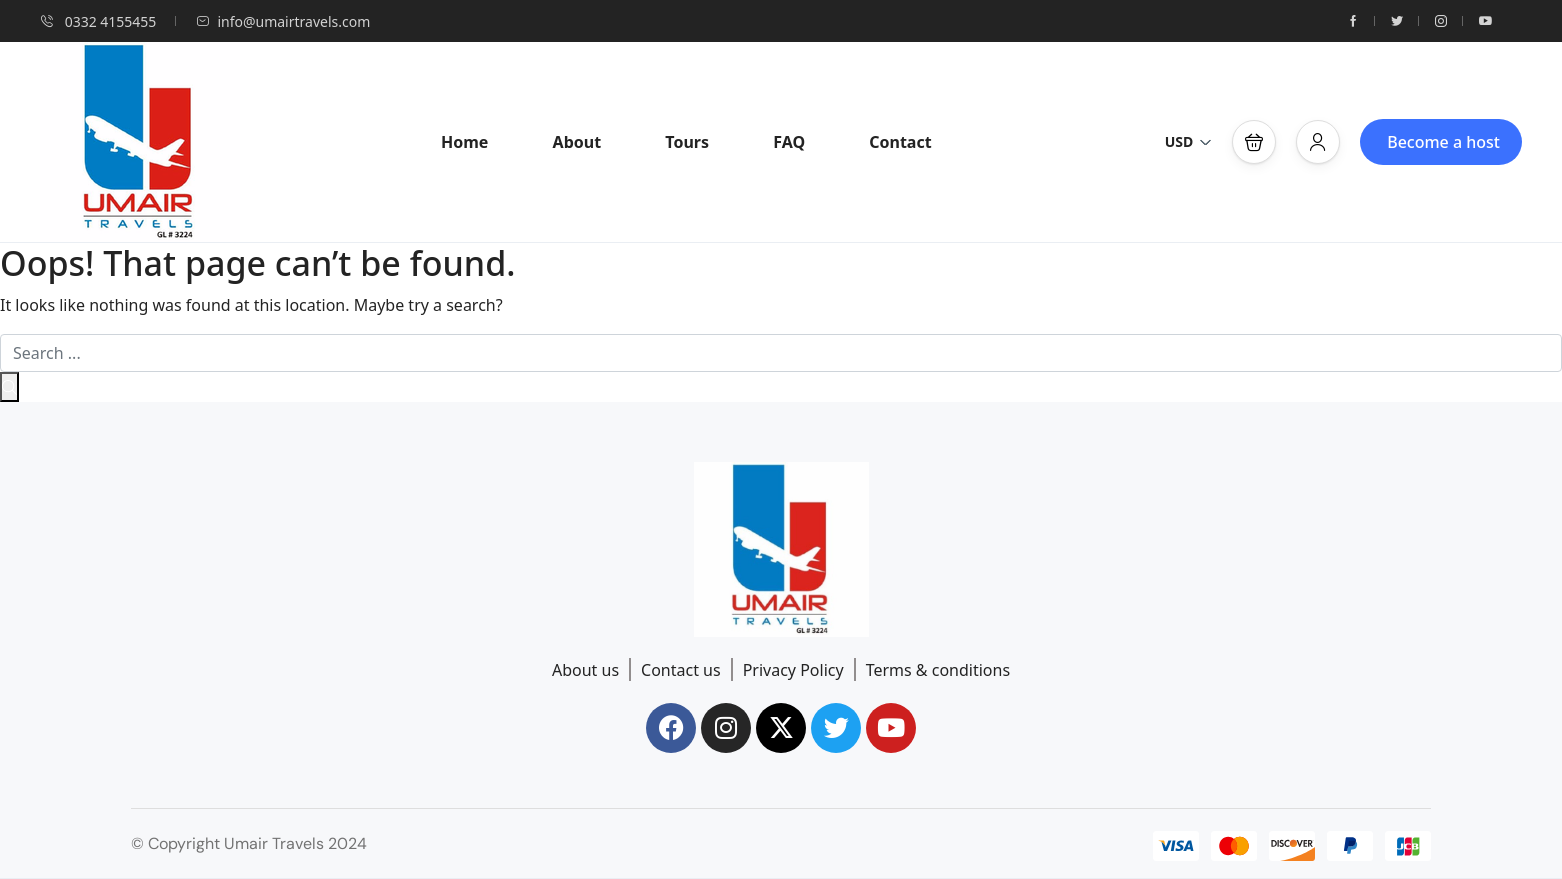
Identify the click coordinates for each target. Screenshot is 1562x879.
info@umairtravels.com (283, 21)
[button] (1254, 142)
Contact (900, 142)
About (577, 142)
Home (464, 142)
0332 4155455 (98, 21)
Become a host (1443, 142)
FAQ (789, 142)
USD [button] (1189, 141)
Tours (687, 142)
